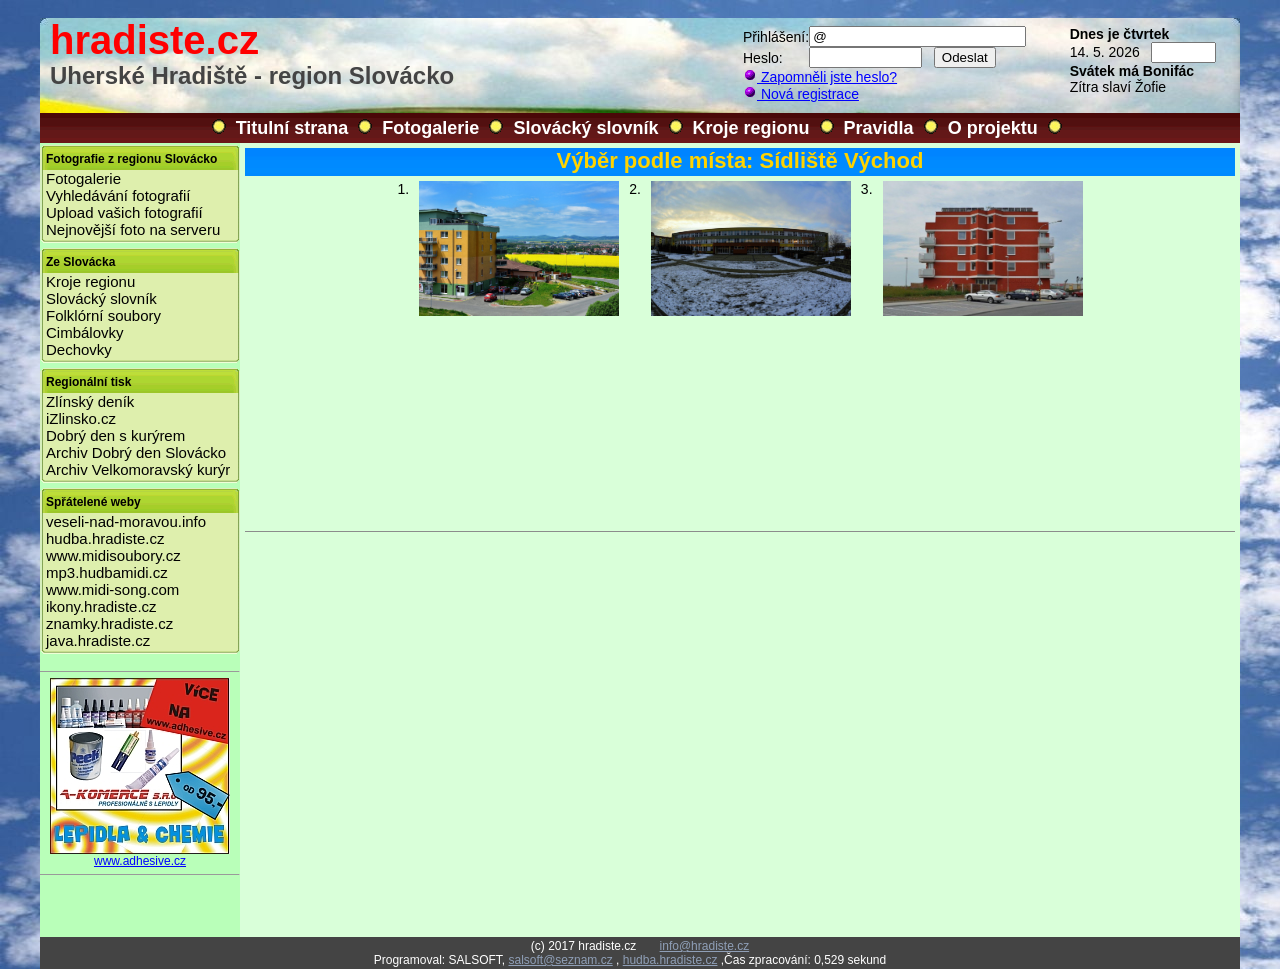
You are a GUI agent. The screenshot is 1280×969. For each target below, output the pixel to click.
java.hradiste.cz (98, 640)
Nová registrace (801, 94)
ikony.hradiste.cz (101, 606)
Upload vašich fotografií (124, 212)
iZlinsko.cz (81, 418)
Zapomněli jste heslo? (820, 77)
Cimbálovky (85, 332)
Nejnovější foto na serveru (133, 229)
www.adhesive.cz (140, 855)
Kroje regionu (751, 128)
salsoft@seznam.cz (560, 960)
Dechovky (79, 349)
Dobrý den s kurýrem (115, 435)
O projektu (993, 128)
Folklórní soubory (103, 315)
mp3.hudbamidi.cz (107, 572)
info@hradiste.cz (705, 946)
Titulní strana (292, 128)
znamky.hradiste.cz (109, 623)
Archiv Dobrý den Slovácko (136, 452)
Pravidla (879, 128)
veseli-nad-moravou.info (126, 521)
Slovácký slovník (585, 128)
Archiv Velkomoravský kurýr (138, 469)
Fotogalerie (430, 128)
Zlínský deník (90, 401)
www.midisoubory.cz (113, 555)
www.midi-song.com (112, 589)
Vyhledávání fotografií (118, 195)
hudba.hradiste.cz (105, 538)
